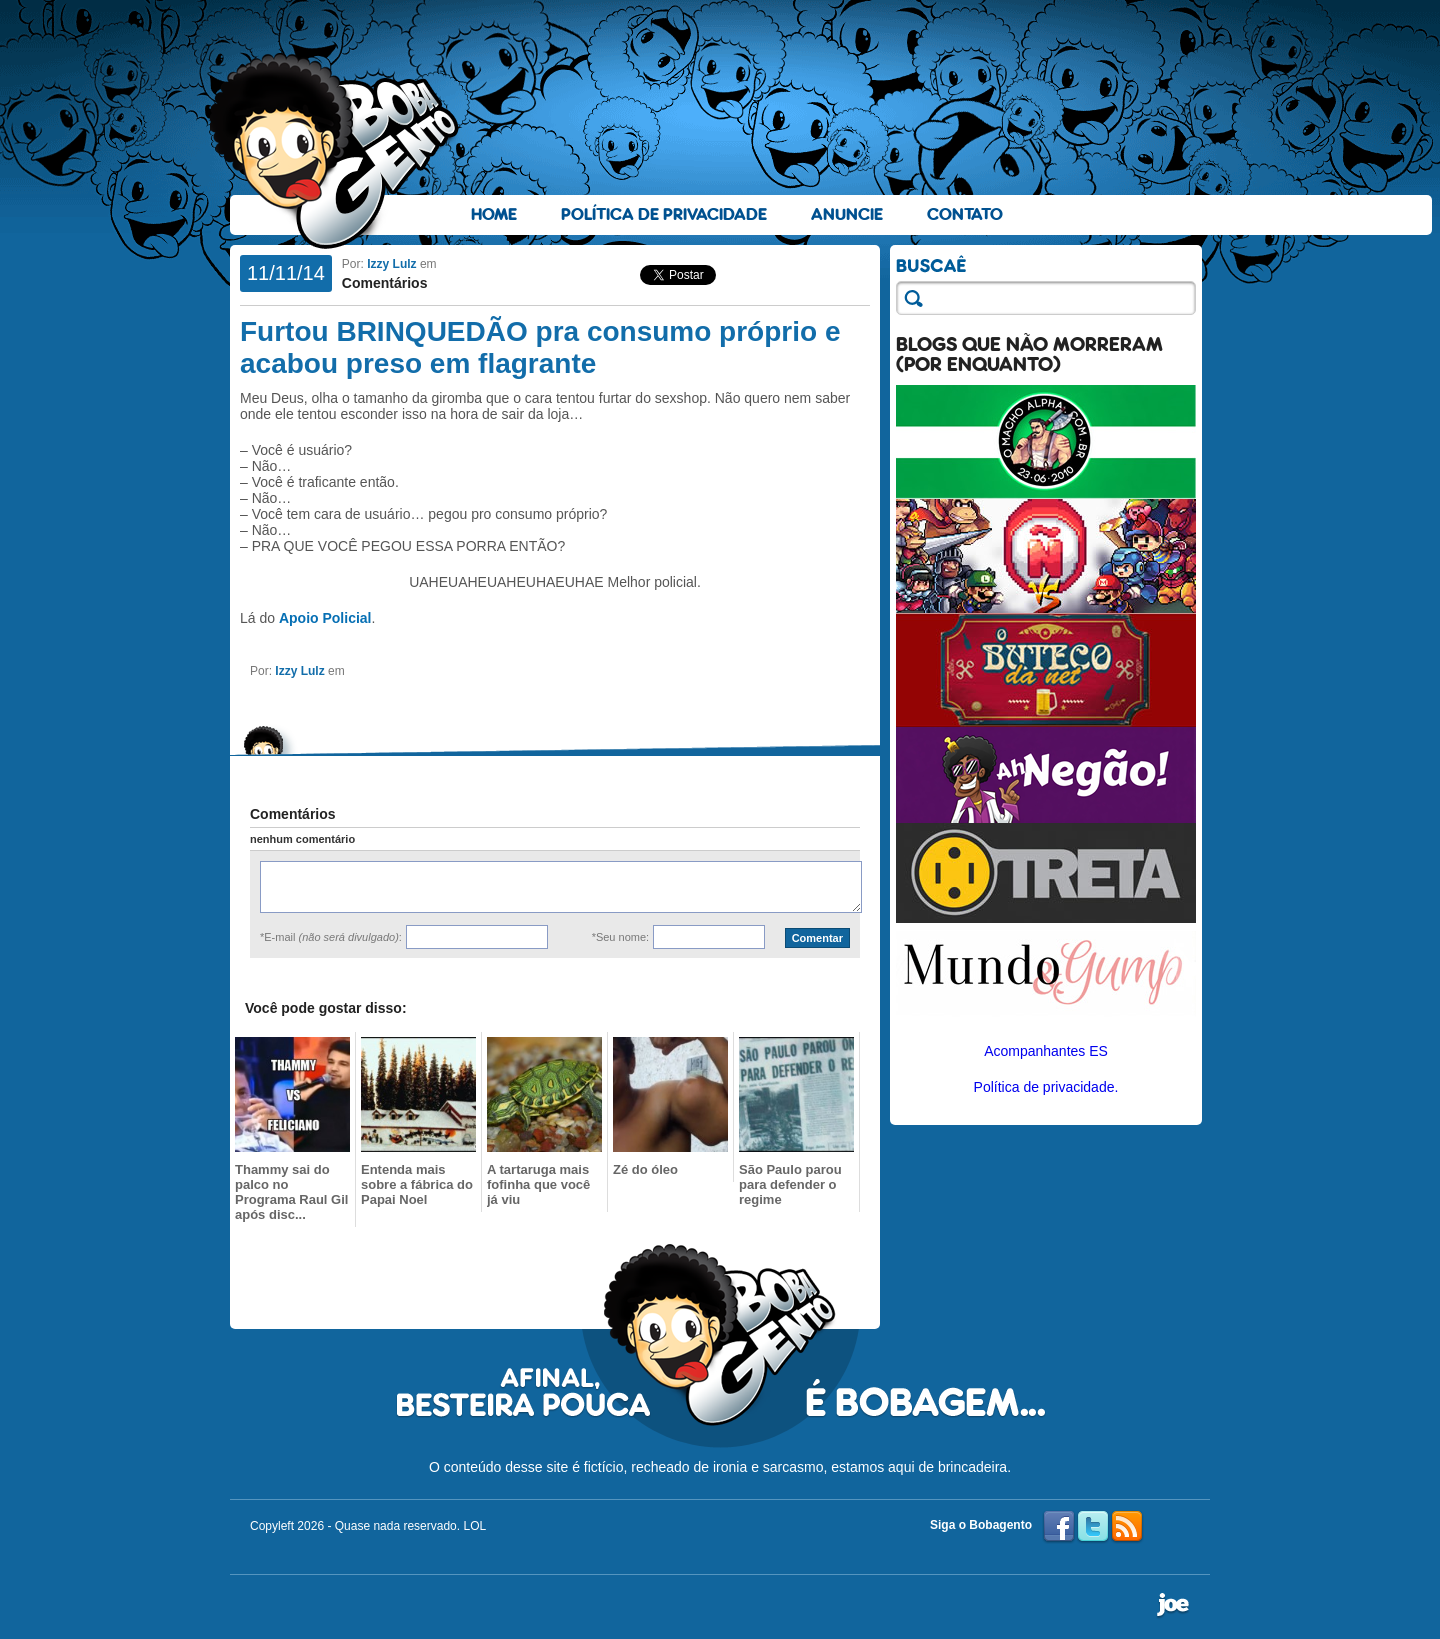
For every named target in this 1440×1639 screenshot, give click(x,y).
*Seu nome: (620, 937)
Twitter (1093, 1527)
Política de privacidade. (1046, 1087)
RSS (1127, 1527)
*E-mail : (331, 937)
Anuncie (847, 214)
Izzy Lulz (391, 264)
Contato (965, 214)
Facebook (1059, 1527)
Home (494, 214)
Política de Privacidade (664, 214)
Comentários (385, 283)
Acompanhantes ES (1046, 1051)
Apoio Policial (325, 618)
